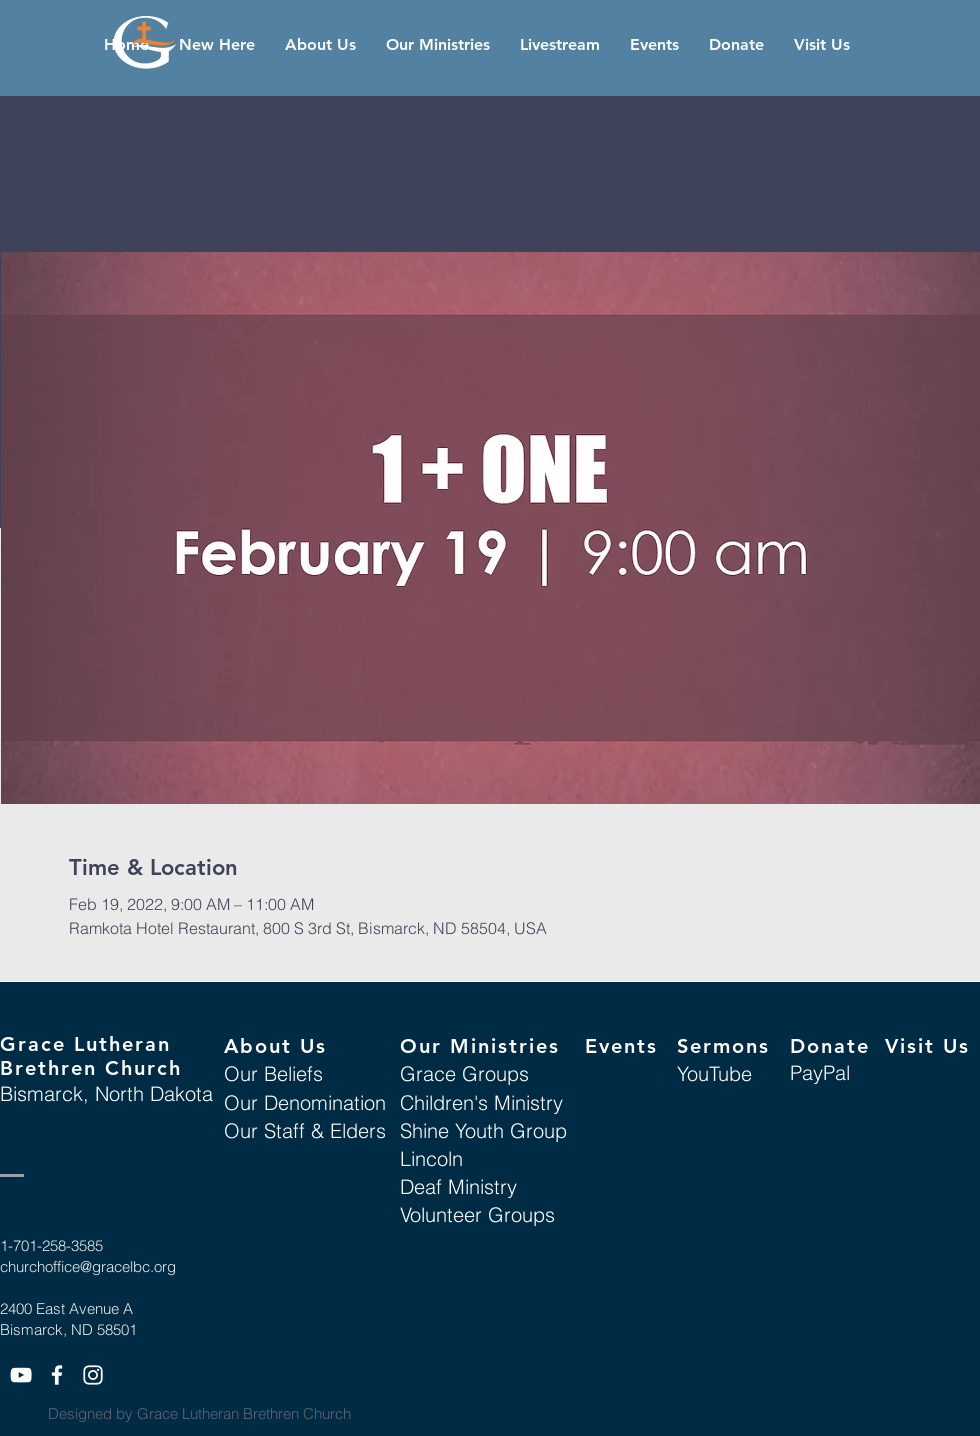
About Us (275, 1046)
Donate (830, 1046)
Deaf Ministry (458, 1186)
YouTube (714, 1073)
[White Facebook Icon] (57, 1375)
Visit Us (927, 1046)
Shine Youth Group (483, 1130)
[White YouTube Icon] (21, 1375)
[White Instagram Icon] (93, 1375)
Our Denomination (305, 1102)
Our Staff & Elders (305, 1130)
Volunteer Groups (477, 1214)
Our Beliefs (273, 1073)
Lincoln (431, 1158)
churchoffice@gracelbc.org (88, 1266)
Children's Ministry (481, 1102)
